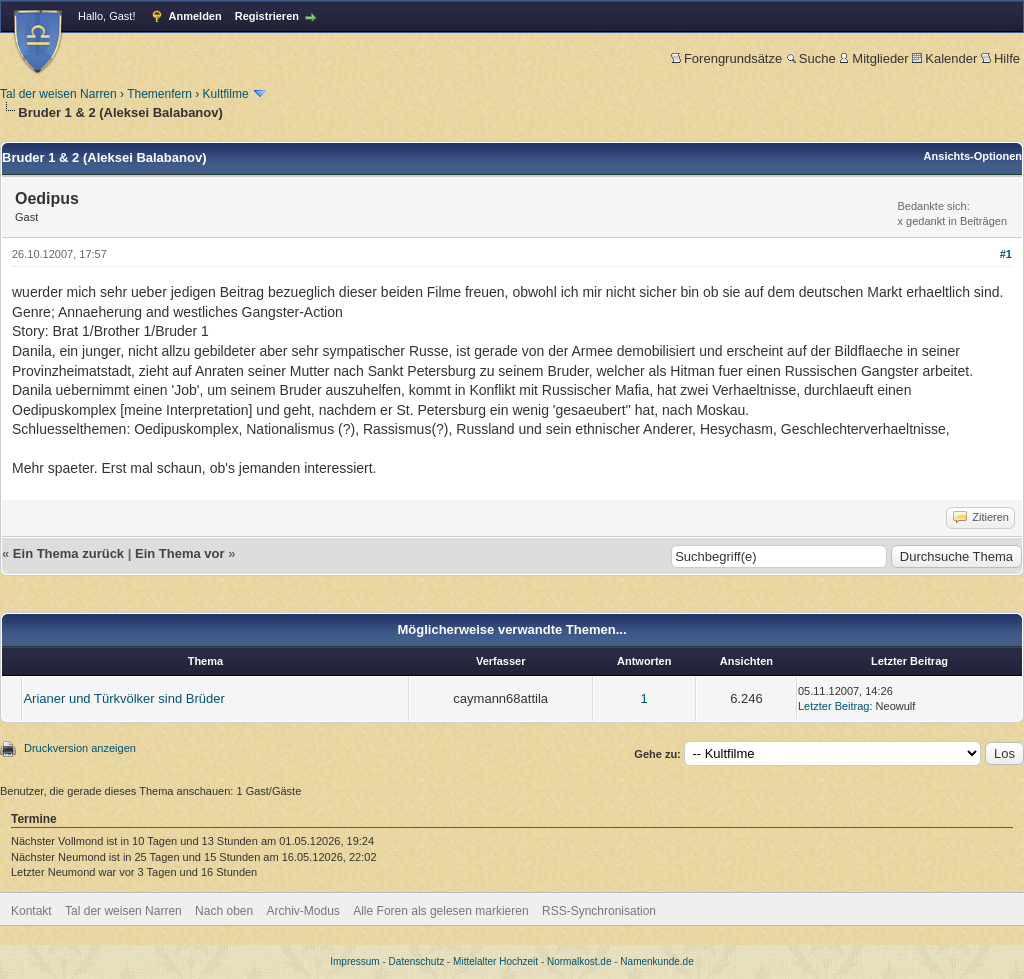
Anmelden (195, 16)
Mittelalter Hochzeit (495, 961)
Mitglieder (873, 58)
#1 (1006, 254)
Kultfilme (226, 94)
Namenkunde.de (656, 961)
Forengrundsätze (726, 58)
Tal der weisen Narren (58, 94)
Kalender (944, 58)
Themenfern (159, 94)
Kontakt (31, 911)
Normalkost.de (579, 961)
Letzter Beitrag (834, 706)
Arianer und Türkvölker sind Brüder (123, 698)
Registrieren (267, 16)
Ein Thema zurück (68, 553)
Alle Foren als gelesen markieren (440, 911)
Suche (811, 58)
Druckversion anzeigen (80, 748)
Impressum (354, 961)
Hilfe (1000, 58)
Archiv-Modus (303, 911)
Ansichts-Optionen (973, 156)
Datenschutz (417, 961)
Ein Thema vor (180, 553)
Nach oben (224, 911)
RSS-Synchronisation (599, 911)
